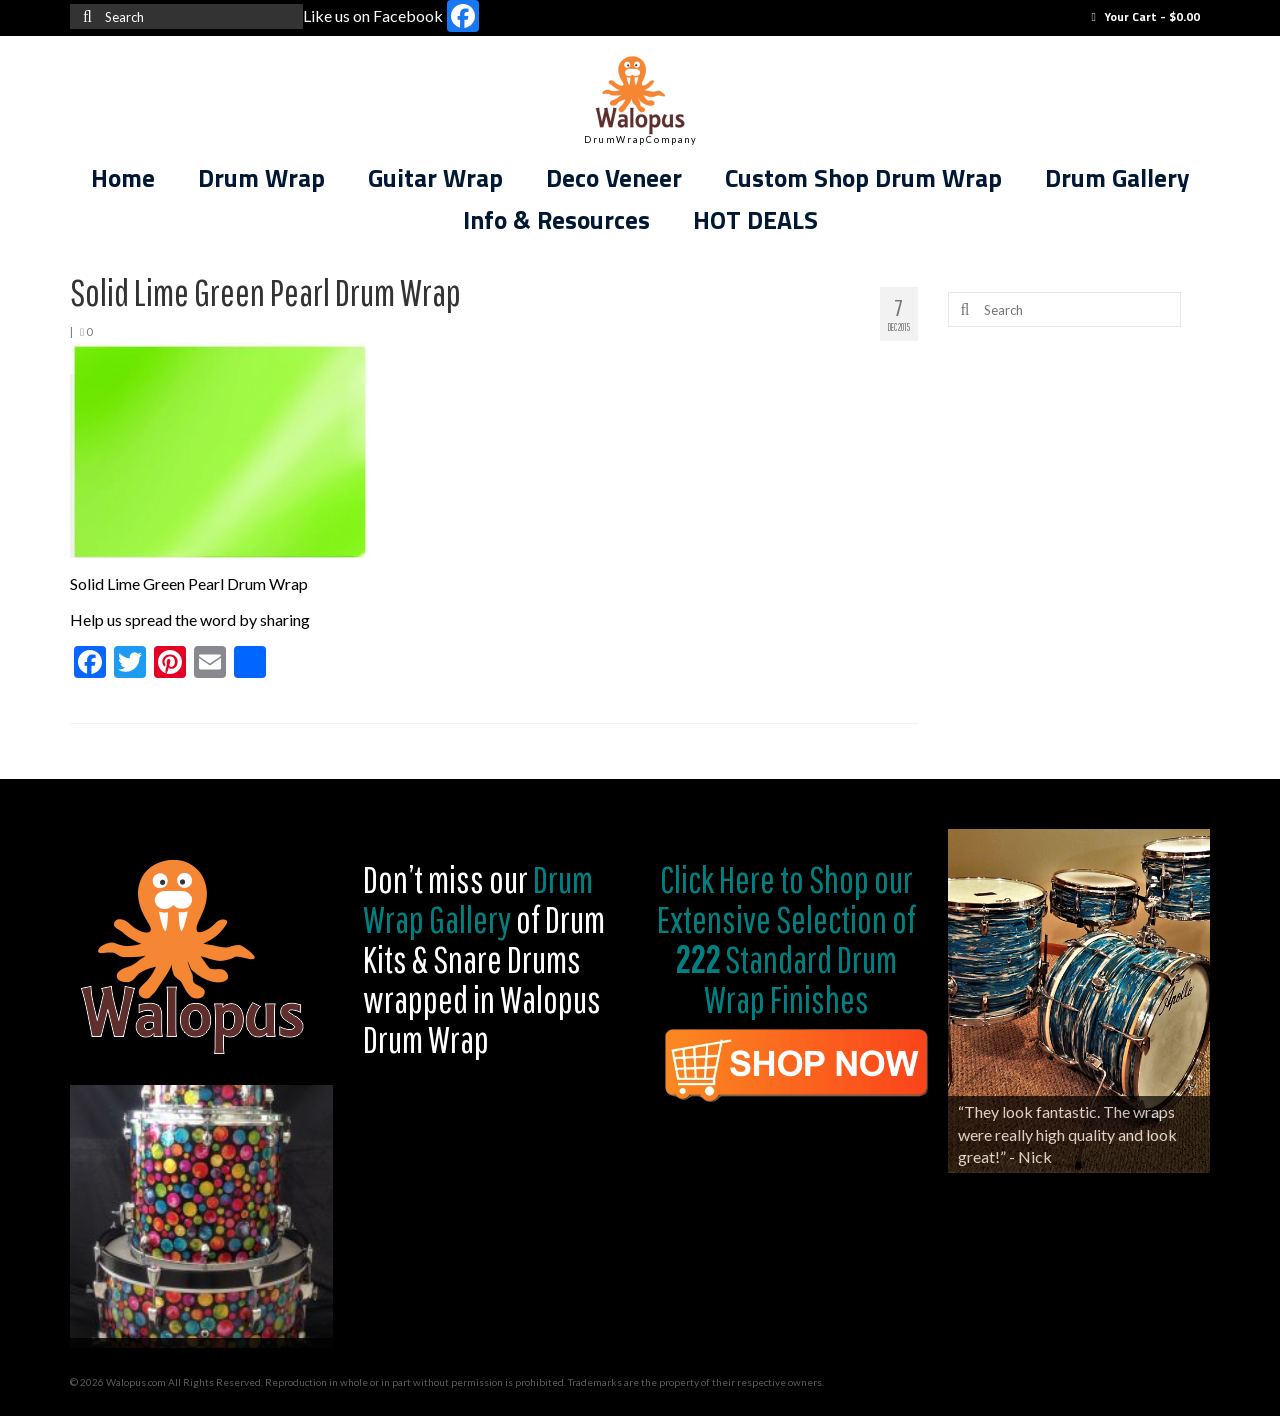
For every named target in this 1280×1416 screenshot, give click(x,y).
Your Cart (1146, 16)
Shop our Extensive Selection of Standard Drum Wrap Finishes (786, 939)
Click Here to (732, 879)
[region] (201, 1216)
